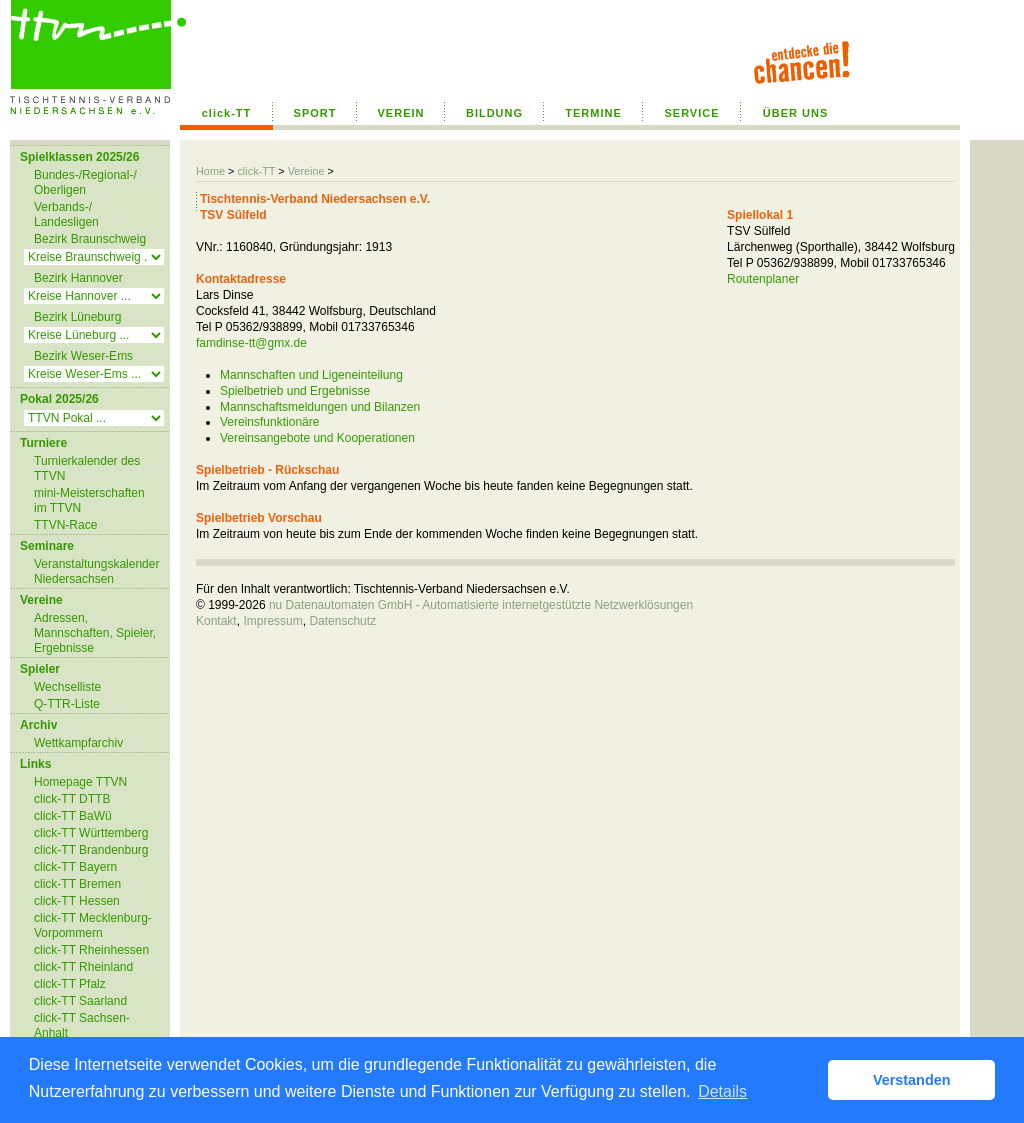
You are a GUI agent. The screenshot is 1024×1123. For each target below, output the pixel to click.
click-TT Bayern (75, 867)
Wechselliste (67, 687)
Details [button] (722, 1091)
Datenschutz (342, 621)
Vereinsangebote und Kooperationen (317, 438)
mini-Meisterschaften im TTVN (89, 500)
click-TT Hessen (77, 901)
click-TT (227, 113)
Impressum (272, 621)
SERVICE (691, 113)
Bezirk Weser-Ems (83, 356)
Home (210, 171)
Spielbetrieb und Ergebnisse (295, 391)
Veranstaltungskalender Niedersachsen (96, 571)
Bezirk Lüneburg (77, 317)
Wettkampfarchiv (78, 743)
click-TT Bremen (77, 884)
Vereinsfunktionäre (269, 422)
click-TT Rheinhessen (91, 950)
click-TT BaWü (73, 816)
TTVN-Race (65, 525)
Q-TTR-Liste (67, 704)
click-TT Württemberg (91, 833)
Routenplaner (763, 279)
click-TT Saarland (80, 1001)
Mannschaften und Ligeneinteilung (311, 375)
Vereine (306, 171)
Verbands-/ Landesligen (66, 214)
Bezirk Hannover (78, 278)
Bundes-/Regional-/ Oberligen (85, 182)
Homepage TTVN (80, 782)
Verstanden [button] (912, 1080)
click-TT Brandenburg (91, 850)
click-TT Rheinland (83, 967)
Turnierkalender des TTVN (87, 468)
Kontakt (216, 621)
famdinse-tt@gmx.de (251, 343)
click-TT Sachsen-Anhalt (82, 1025)
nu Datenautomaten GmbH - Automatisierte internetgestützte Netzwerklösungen (481, 605)
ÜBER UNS (795, 113)
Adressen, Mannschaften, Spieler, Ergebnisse (95, 633)
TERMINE (593, 113)
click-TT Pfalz (70, 984)
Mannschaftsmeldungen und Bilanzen (320, 407)
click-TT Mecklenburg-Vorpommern (93, 925)
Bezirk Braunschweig (90, 239)
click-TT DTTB (72, 799)
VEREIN (401, 113)
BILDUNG (494, 113)
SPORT (315, 113)
